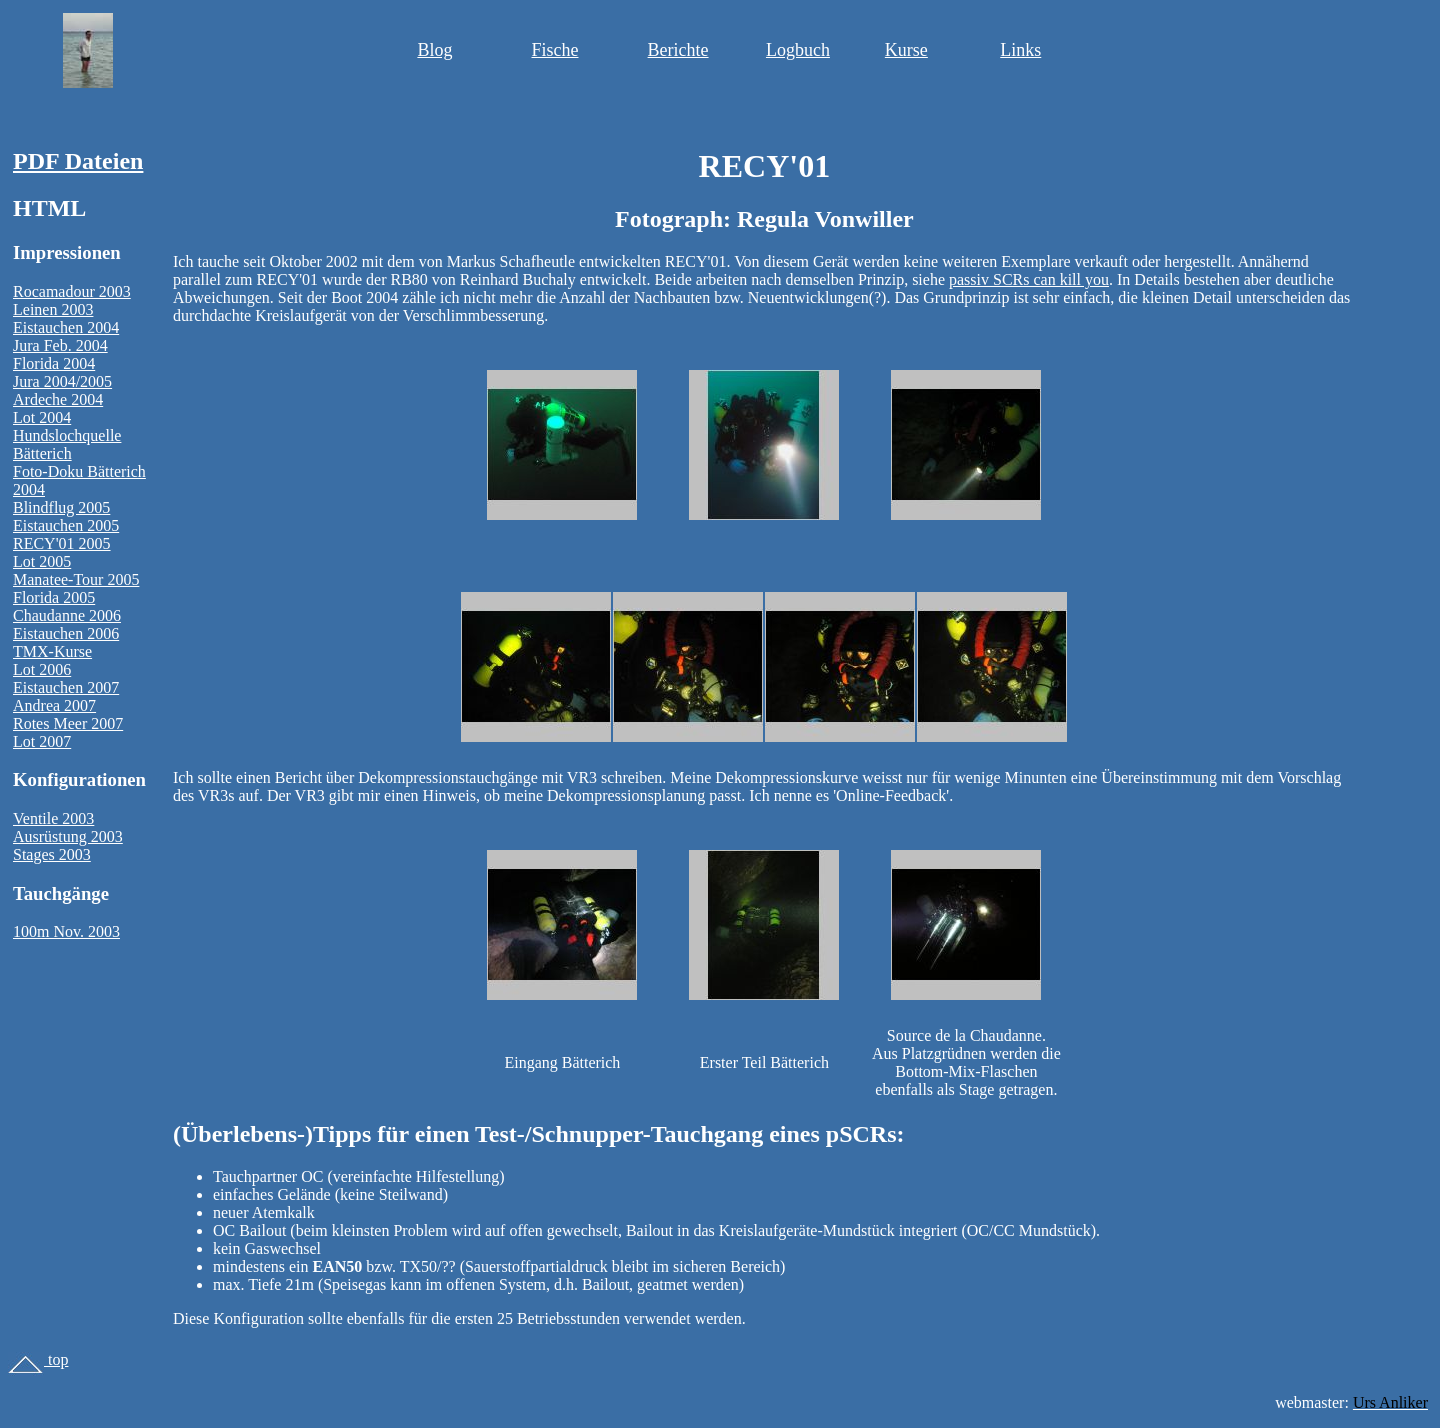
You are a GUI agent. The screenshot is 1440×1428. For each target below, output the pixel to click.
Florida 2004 (54, 363)
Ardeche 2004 (58, 399)
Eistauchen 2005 (66, 525)
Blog (434, 50)
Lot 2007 (42, 741)
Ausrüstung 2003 (68, 836)
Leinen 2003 (53, 309)
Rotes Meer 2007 (68, 723)
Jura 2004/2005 (62, 381)
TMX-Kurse (52, 651)
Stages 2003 (52, 854)
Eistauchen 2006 (66, 633)
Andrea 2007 (54, 705)
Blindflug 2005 (61, 507)
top (38, 1359)
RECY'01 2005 (62, 543)
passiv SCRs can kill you (1029, 279)
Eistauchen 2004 (66, 327)
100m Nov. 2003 (66, 931)
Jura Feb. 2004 (60, 345)
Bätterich (42, 453)
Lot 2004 (42, 417)
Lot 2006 (42, 669)
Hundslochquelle (67, 435)
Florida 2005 (54, 597)
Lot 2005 (42, 561)
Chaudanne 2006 (67, 615)
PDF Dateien (78, 161)
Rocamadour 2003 (72, 291)
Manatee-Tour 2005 (76, 579)
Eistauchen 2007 (66, 687)
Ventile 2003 (53, 818)
